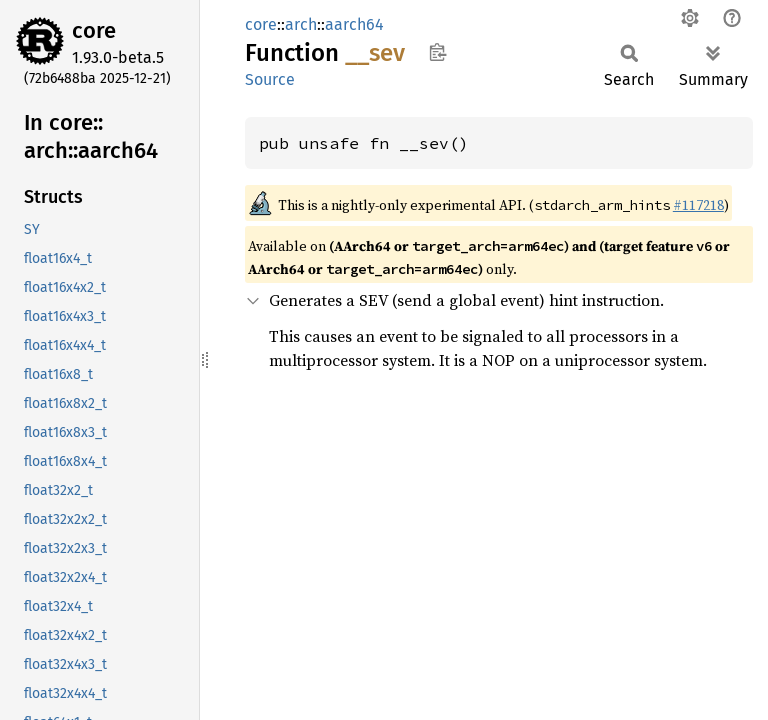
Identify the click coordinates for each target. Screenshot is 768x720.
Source (270, 79)
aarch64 (354, 24)
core (94, 30)
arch (301, 24)
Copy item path (437, 52)
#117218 (698, 205)
